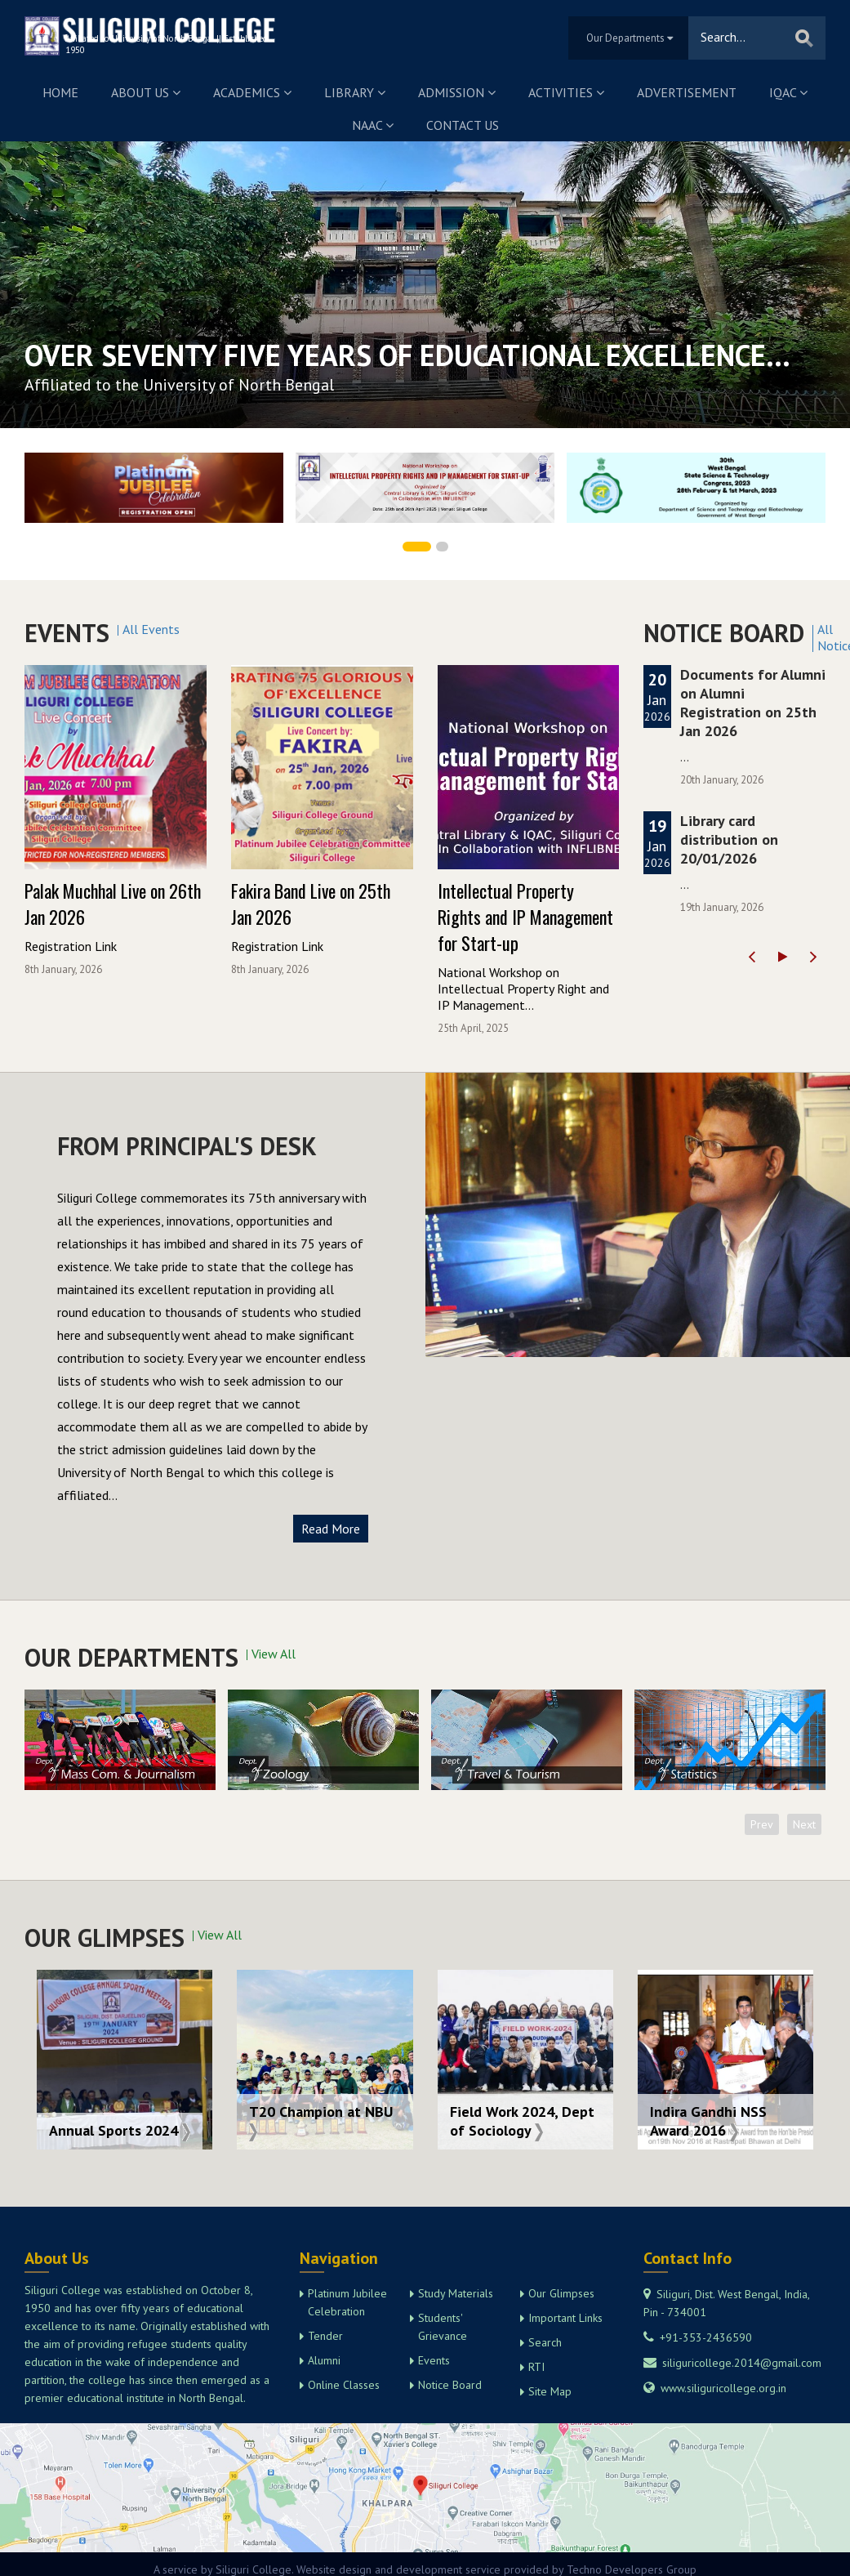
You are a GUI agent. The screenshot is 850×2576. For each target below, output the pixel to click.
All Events (151, 629)
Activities (566, 92)
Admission (457, 92)
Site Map (550, 2391)
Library (354, 92)
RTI (536, 2366)
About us (145, 92)
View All (273, 1653)
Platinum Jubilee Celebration (347, 2302)
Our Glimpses (561, 2293)
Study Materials (455, 2293)
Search (545, 2342)
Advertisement (687, 92)
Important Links (565, 2317)
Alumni (324, 2360)
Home (60, 92)
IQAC (788, 92)
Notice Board (450, 2384)
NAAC (373, 125)
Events (434, 2360)
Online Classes (344, 2384)
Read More (330, 1528)
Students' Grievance (442, 2326)
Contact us (462, 125)
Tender (325, 2335)
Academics (252, 92)
